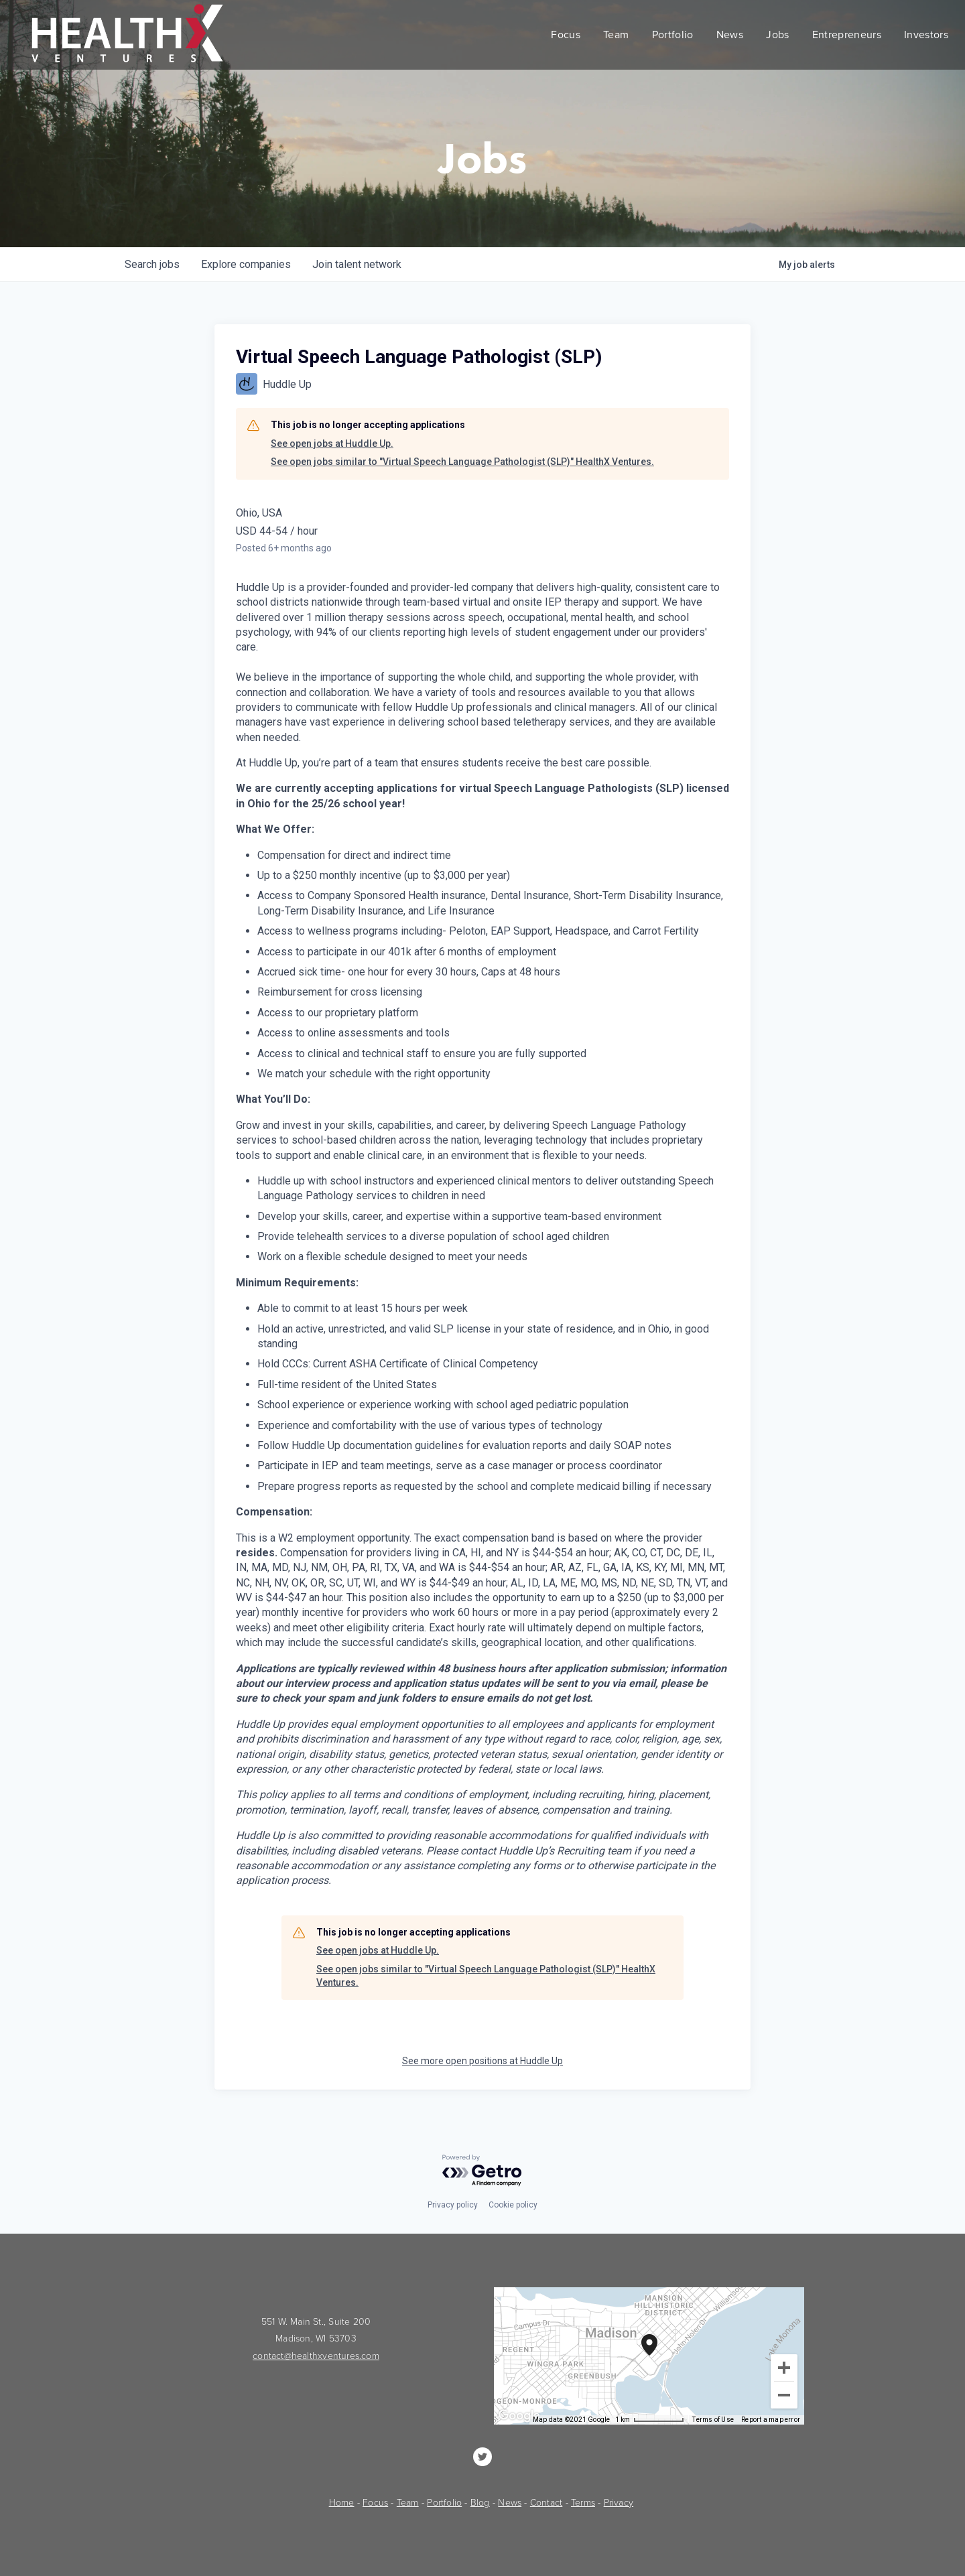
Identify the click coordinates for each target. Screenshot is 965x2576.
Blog (480, 2502)
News (509, 2502)
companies (246, 264)
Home (342, 2502)
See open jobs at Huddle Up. (332, 443)
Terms (583, 2502)
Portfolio (444, 2502)
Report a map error (770, 2419)
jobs (152, 264)
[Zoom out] (784, 2395)
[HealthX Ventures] (482, 2456)
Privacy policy (453, 2205)
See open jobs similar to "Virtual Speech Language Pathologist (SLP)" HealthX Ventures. (462, 461)
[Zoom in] (784, 2367)
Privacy (618, 2502)
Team (408, 2502)
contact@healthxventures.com (316, 2356)
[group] (649, 2356)
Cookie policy (513, 2205)
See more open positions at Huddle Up (482, 2060)
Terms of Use (713, 2419)
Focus (375, 2502)
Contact (546, 2502)
